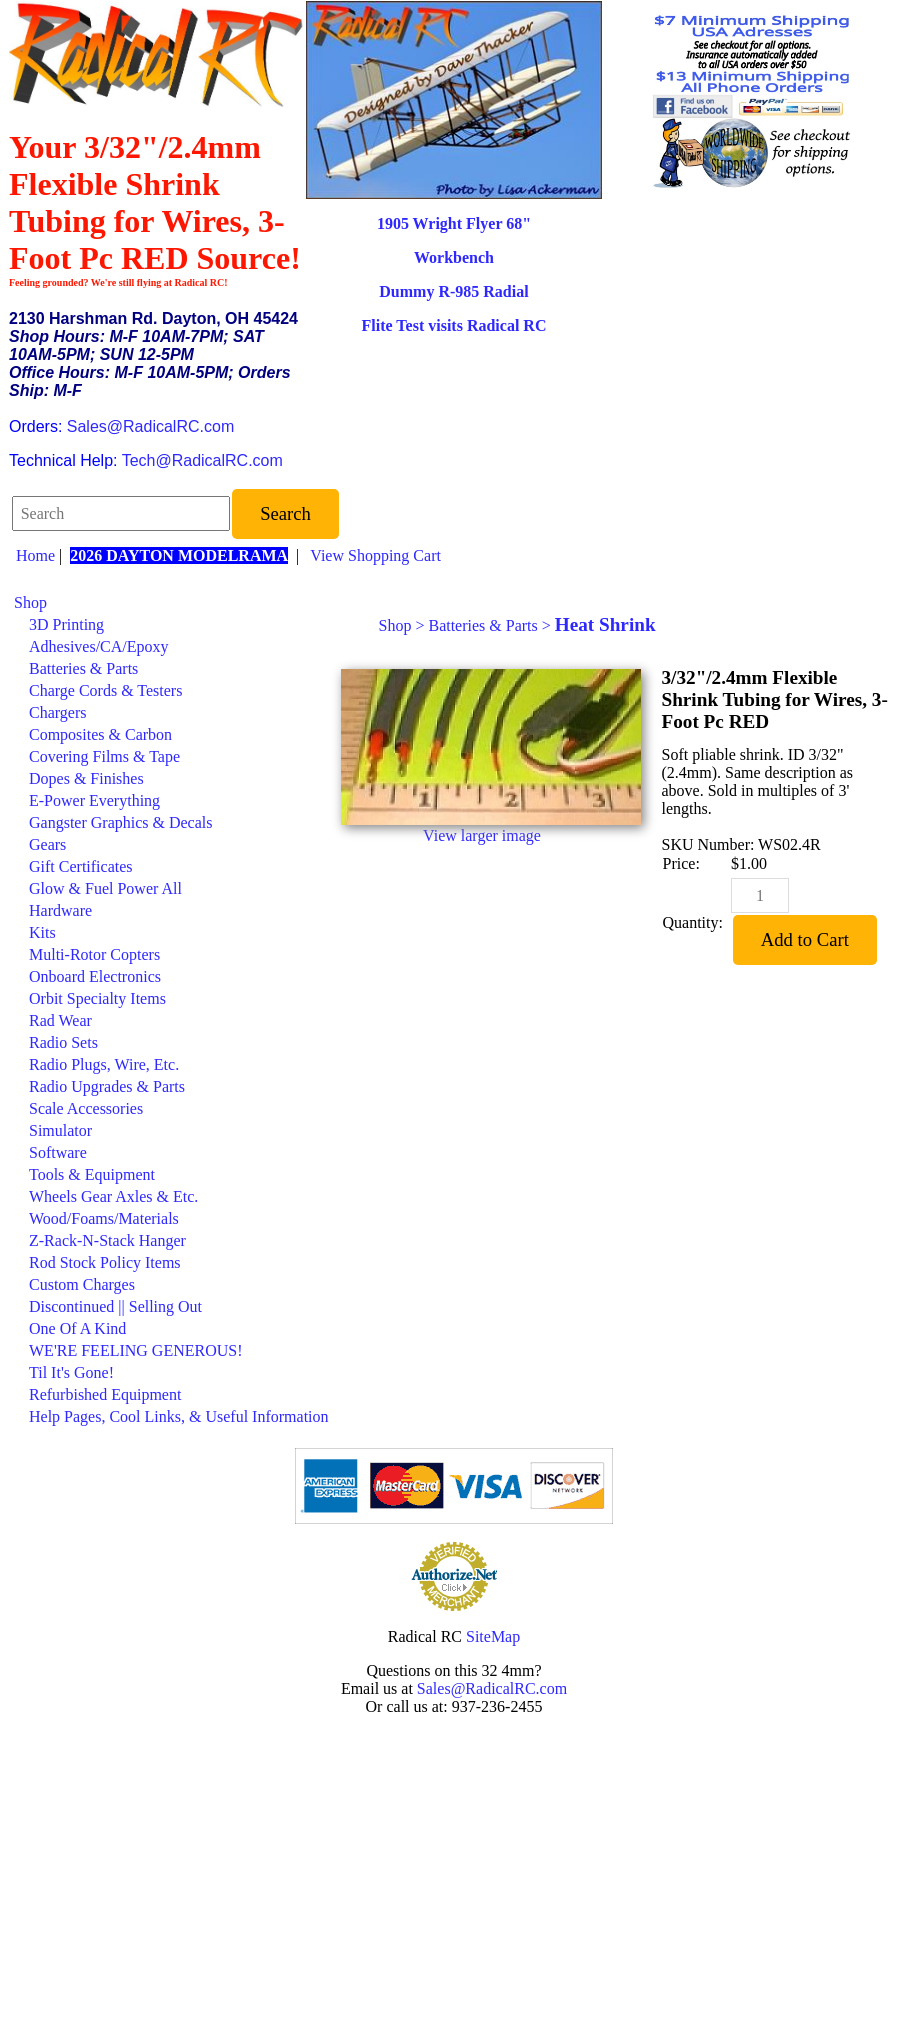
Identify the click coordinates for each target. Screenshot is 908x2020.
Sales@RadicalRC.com (150, 426)
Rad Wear (60, 1020)
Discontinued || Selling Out (115, 1306)
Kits (42, 932)
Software (58, 1152)
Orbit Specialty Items (97, 998)
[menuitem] (171, 603)
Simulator (60, 1130)
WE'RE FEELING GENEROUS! (136, 1350)
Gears (47, 844)
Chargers (57, 712)
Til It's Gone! (71, 1372)
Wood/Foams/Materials (104, 1218)
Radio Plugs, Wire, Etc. (104, 1064)
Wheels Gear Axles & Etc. (113, 1196)
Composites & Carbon (100, 734)
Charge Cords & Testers (105, 690)
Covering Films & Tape (104, 756)
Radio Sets (63, 1042)
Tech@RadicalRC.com (202, 460)
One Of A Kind (77, 1328)
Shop (30, 602)
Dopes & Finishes (86, 778)
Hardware (60, 910)
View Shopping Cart (375, 555)
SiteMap (493, 1636)
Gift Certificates (81, 866)
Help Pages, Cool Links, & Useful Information (179, 1416)
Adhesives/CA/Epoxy (99, 646)
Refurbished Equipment (105, 1394)
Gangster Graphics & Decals (121, 822)
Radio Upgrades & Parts (107, 1086)
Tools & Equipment (92, 1174)
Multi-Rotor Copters (94, 954)
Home (35, 555)
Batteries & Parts (83, 668)
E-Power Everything (94, 800)
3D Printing (66, 624)
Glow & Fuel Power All (105, 888)
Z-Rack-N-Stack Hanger (107, 1240)
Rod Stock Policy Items (105, 1262)
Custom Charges (82, 1284)
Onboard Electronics (95, 976)
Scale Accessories (86, 1108)
